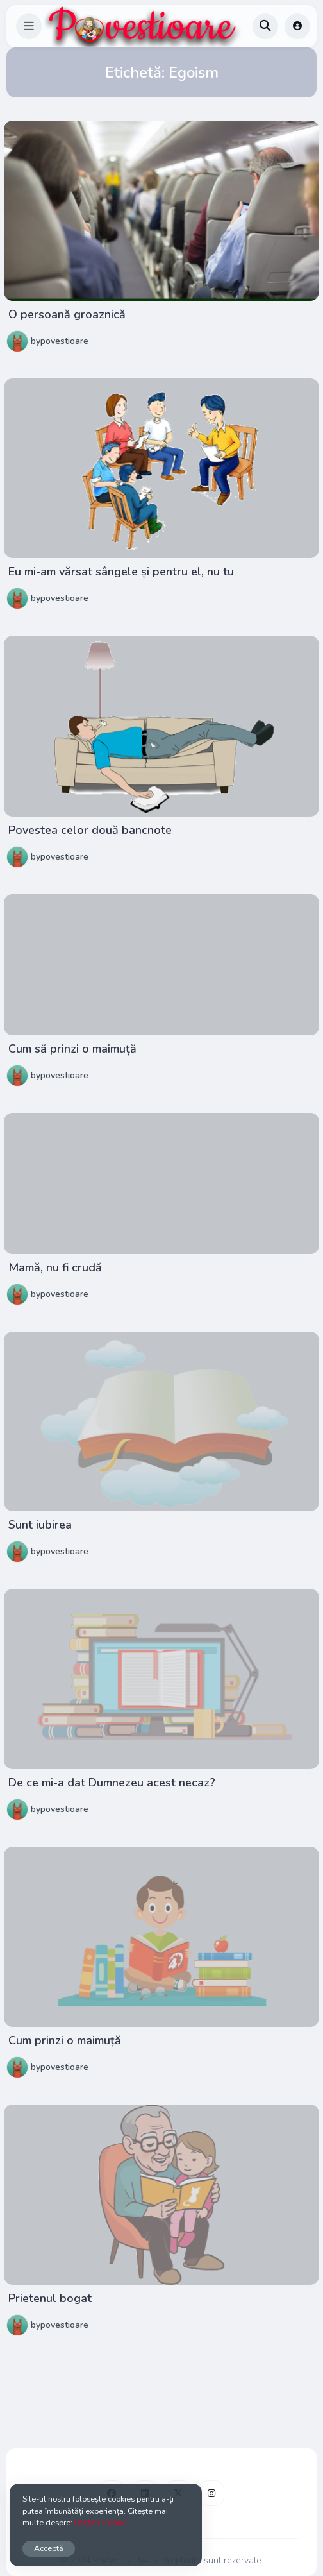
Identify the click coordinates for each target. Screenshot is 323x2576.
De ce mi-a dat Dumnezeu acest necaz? (111, 1782)
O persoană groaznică (67, 314)
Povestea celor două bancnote (90, 830)
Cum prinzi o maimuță (64, 2040)
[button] (29, 26)
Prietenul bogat (50, 2298)
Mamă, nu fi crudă (55, 1267)
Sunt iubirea (40, 1524)
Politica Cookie (100, 2522)
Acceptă (48, 2548)
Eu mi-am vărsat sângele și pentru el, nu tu (121, 571)
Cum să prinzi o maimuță (72, 1048)
